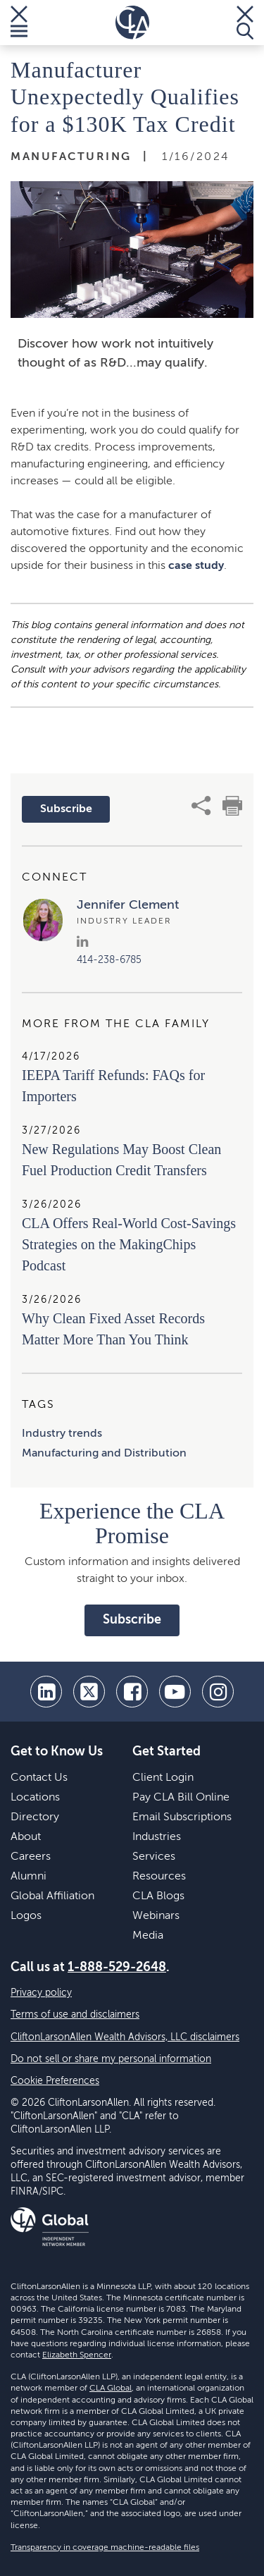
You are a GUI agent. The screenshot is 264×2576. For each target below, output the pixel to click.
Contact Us (39, 1778)
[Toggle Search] (245, 22)
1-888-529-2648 (117, 1967)
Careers (31, 1857)
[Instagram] (218, 1691)
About (26, 1837)
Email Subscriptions (182, 1817)
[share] (201, 806)
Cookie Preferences (55, 2081)
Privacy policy (41, 1993)
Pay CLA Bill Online (181, 1797)
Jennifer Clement (128, 905)
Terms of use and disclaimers (75, 2015)
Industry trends (62, 1434)
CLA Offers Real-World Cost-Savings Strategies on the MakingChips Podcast (129, 1244)
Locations (35, 1797)
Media (147, 1936)
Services (153, 1857)
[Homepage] (132, 22)
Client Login (163, 1778)
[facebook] (132, 1691)
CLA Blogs (158, 1896)
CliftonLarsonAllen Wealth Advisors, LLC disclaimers (125, 2037)
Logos (26, 1916)
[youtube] (175, 1691)
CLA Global (110, 2388)
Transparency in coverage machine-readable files (105, 2548)
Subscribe (66, 809)
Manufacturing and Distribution (104, 1453)
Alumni (28, 1876)
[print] (232, 806)
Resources (159, 1876)
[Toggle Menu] (19, 22)
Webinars (156, 1916)
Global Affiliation (52, 1896)
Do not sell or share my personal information (111, 2059)
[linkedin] (46, 1691)
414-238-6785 (109, 960)
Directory (35, 1817)
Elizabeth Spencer (76, 2355)
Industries (156, 1837)
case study (196, 566)
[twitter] (89, 1691)
